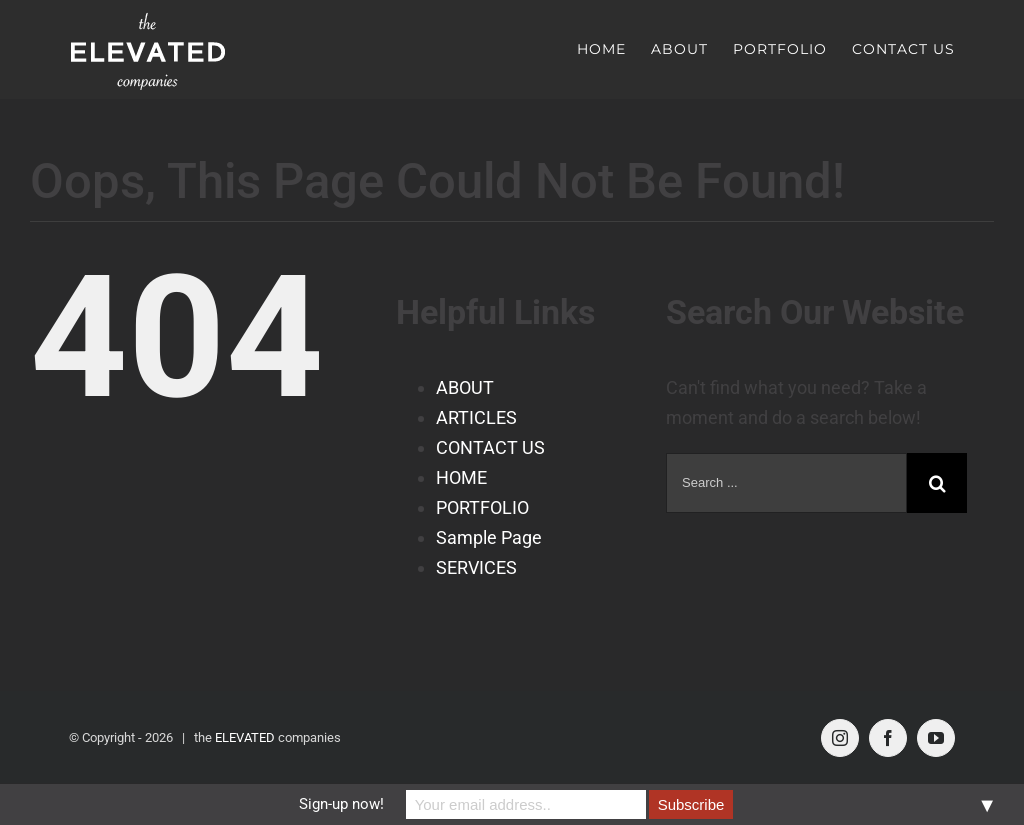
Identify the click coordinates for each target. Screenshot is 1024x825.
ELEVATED (245, 736)
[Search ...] (786, 482)
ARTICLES (476, 416)
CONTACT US (490, 446)
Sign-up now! (341, 804)
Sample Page (489, 536)
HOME (461, 476)
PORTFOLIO (482, 506)
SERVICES (476, 566)
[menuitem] (614, 49)
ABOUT (465, 386)
